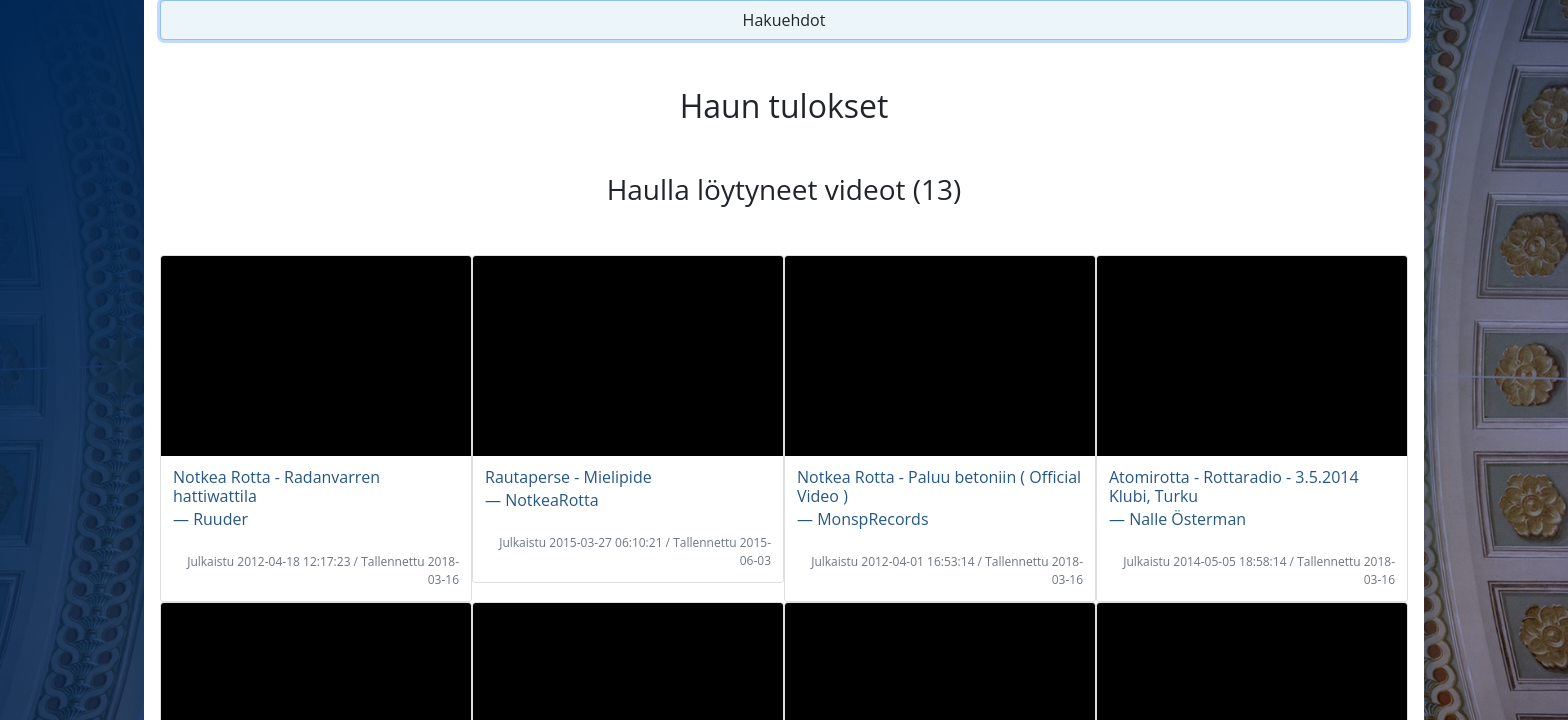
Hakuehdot (784, 20)
